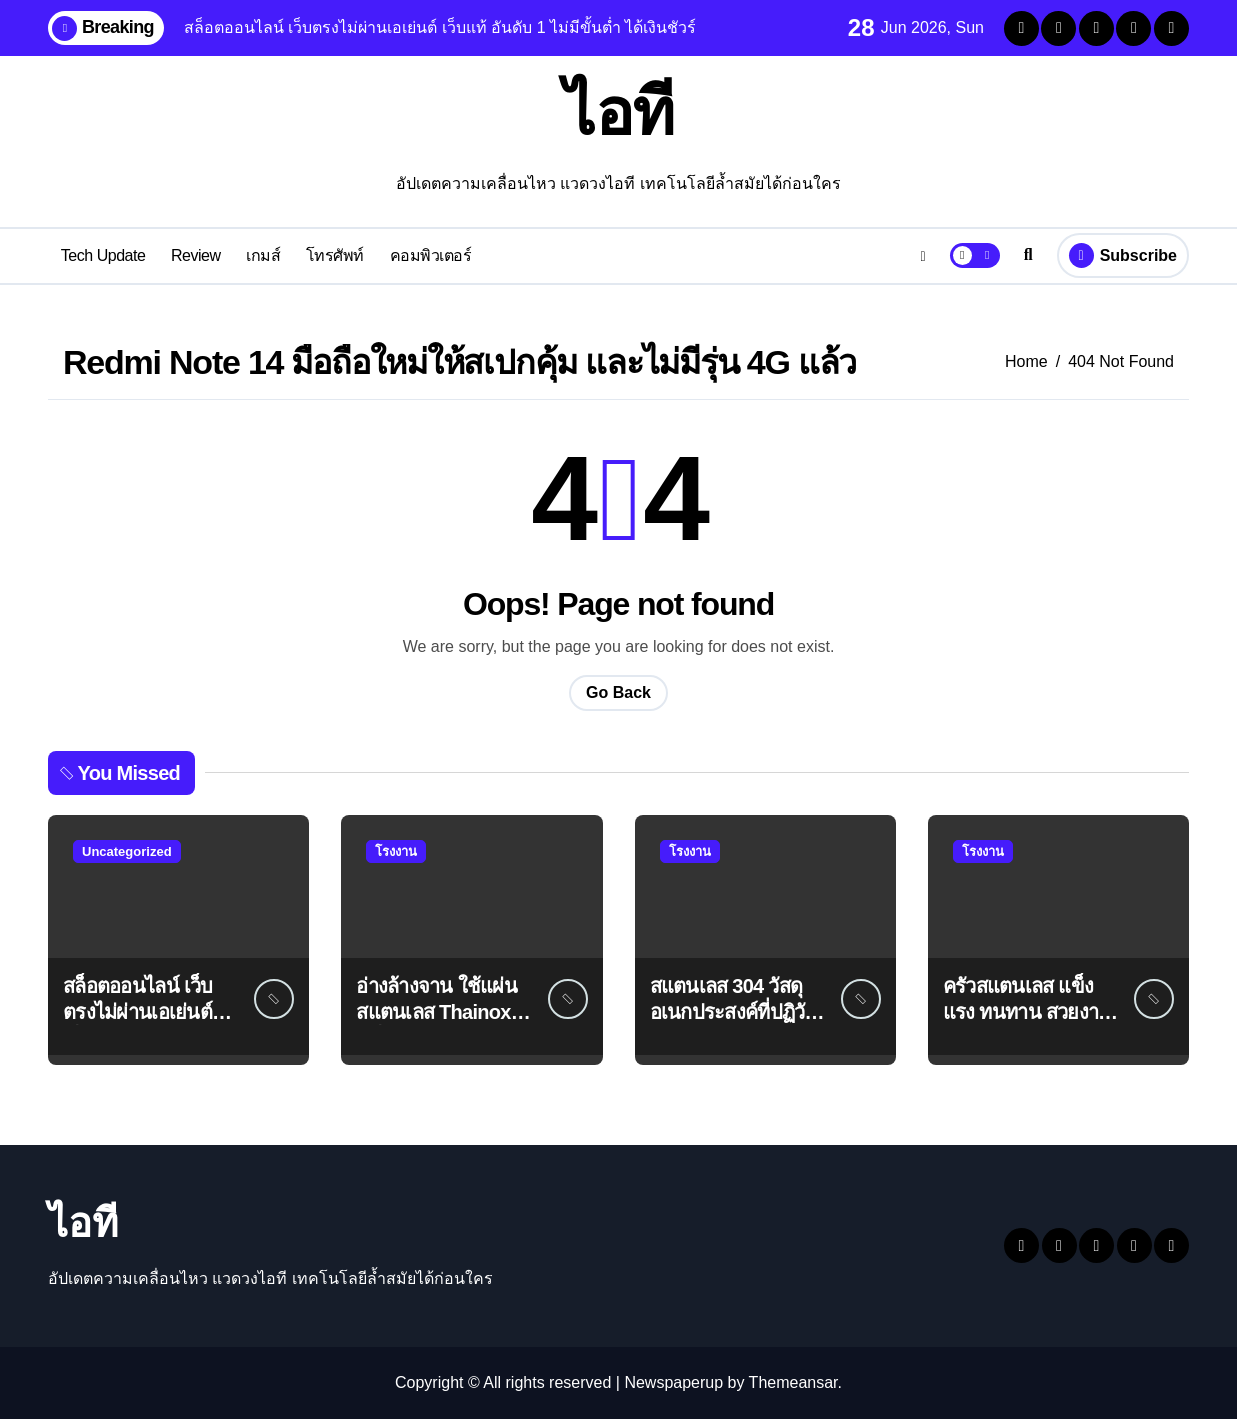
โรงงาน (396, 851)
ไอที (618, 112)
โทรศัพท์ (335, 255)
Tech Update (103, 255)
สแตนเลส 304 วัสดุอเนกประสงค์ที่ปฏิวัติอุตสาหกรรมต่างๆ (733, 1012)
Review (196, 255)
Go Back (618, 692)
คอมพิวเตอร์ (431, 255)
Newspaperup (673, 1382)
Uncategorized (127, 851)
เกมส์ (263, 255)
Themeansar (793, 1382)
